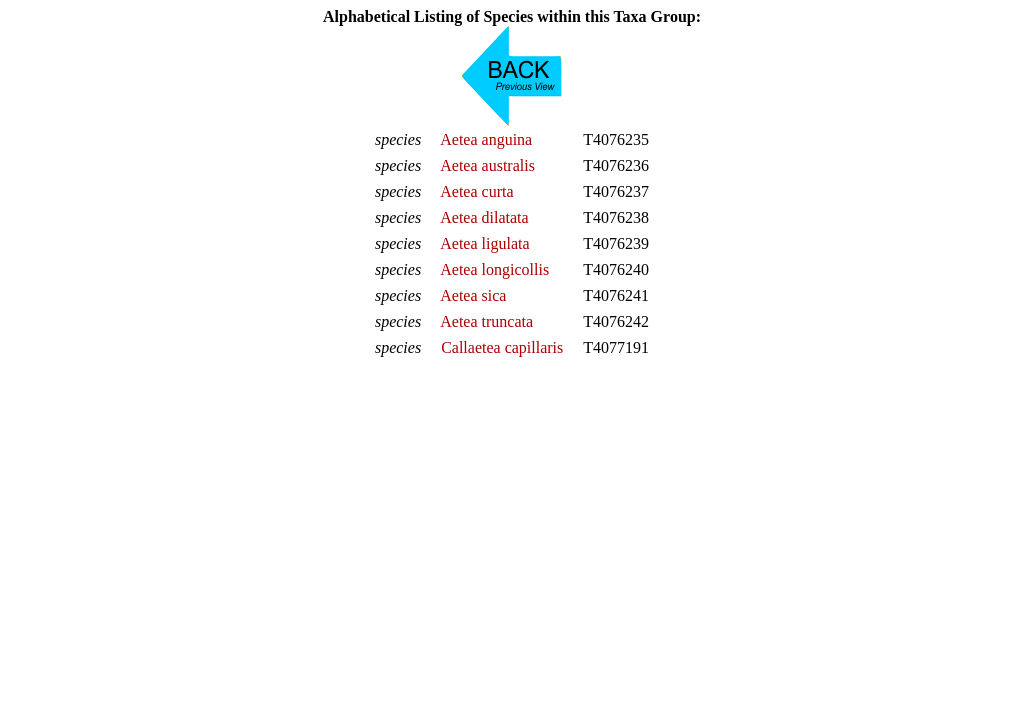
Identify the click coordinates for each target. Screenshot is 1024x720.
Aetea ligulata (484, 243)
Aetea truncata (486, 321)
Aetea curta (476, 191)
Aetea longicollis (494, 269)
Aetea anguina (486, 139)
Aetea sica (473, 295)
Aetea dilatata (484, 217)
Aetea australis (487, 165)
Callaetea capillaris (502, 347)
